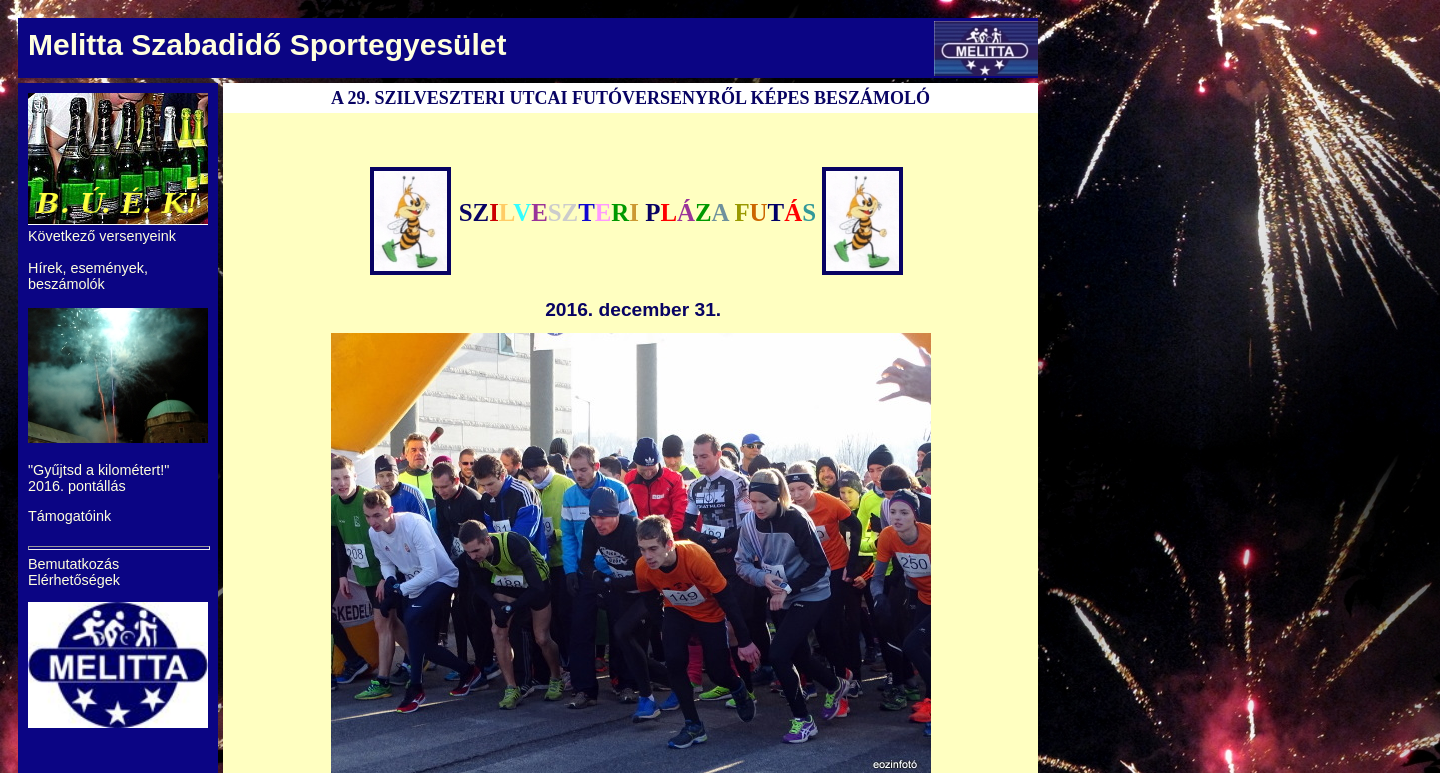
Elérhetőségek (74, 580)
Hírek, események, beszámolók (88, 276)
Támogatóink (69, 516)
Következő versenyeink (102, 236)
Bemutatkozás (73, 564)
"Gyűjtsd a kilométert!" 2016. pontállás (98, 478)
